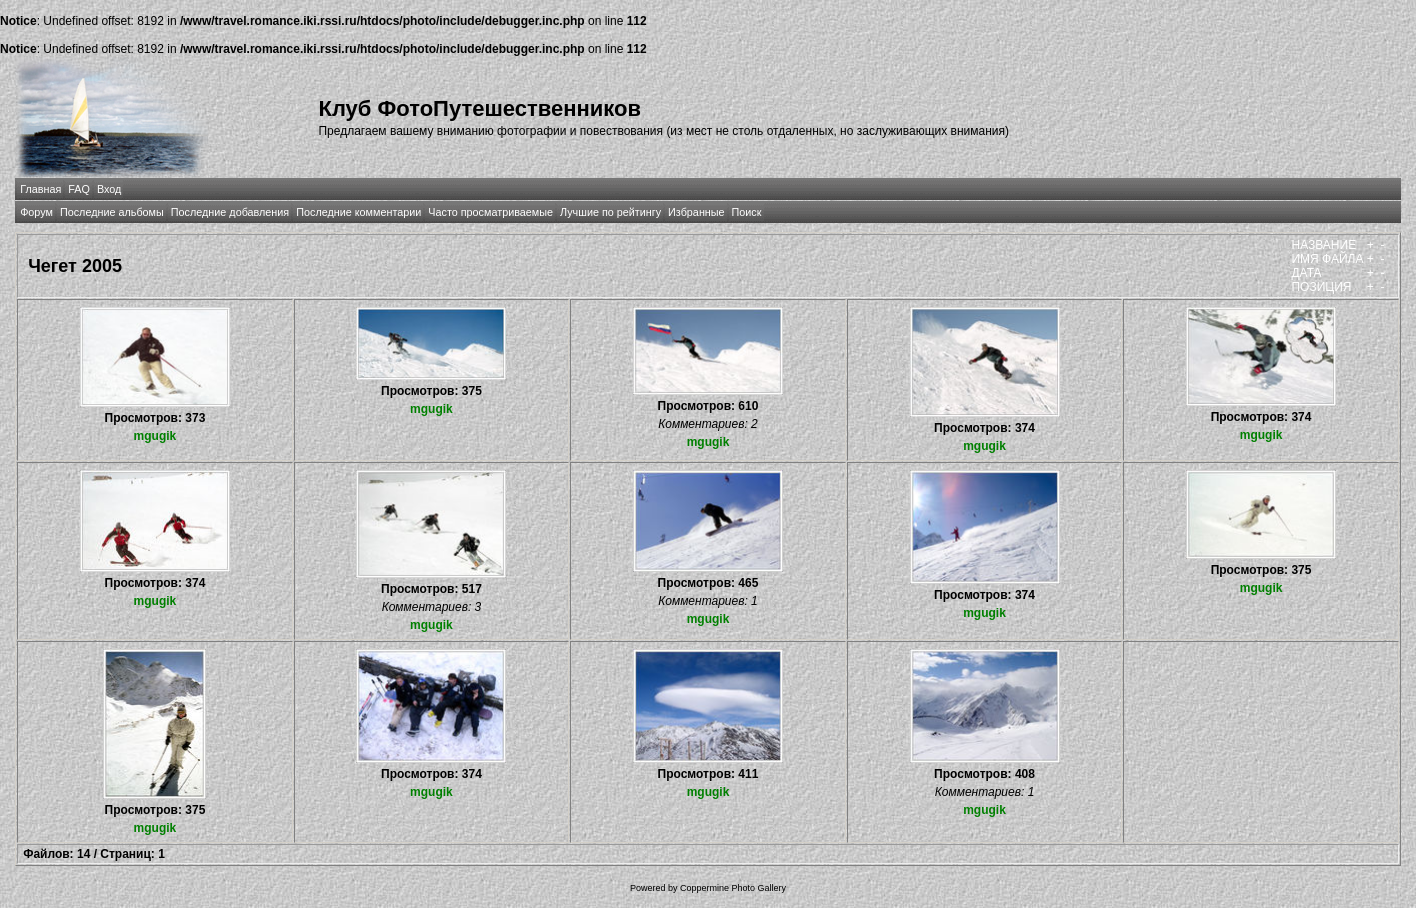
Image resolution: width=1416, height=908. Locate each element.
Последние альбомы (112, 212)
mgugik (155, 436)
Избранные (696, 212)
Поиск (747, 212)
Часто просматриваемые (490, 212)
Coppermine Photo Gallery (733, 888)
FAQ (79, 189)
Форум (36, 212)
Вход (109, 189)
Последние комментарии (358, 212)
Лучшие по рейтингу (610, 212)
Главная (40, 189)
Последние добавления (230, 212)
